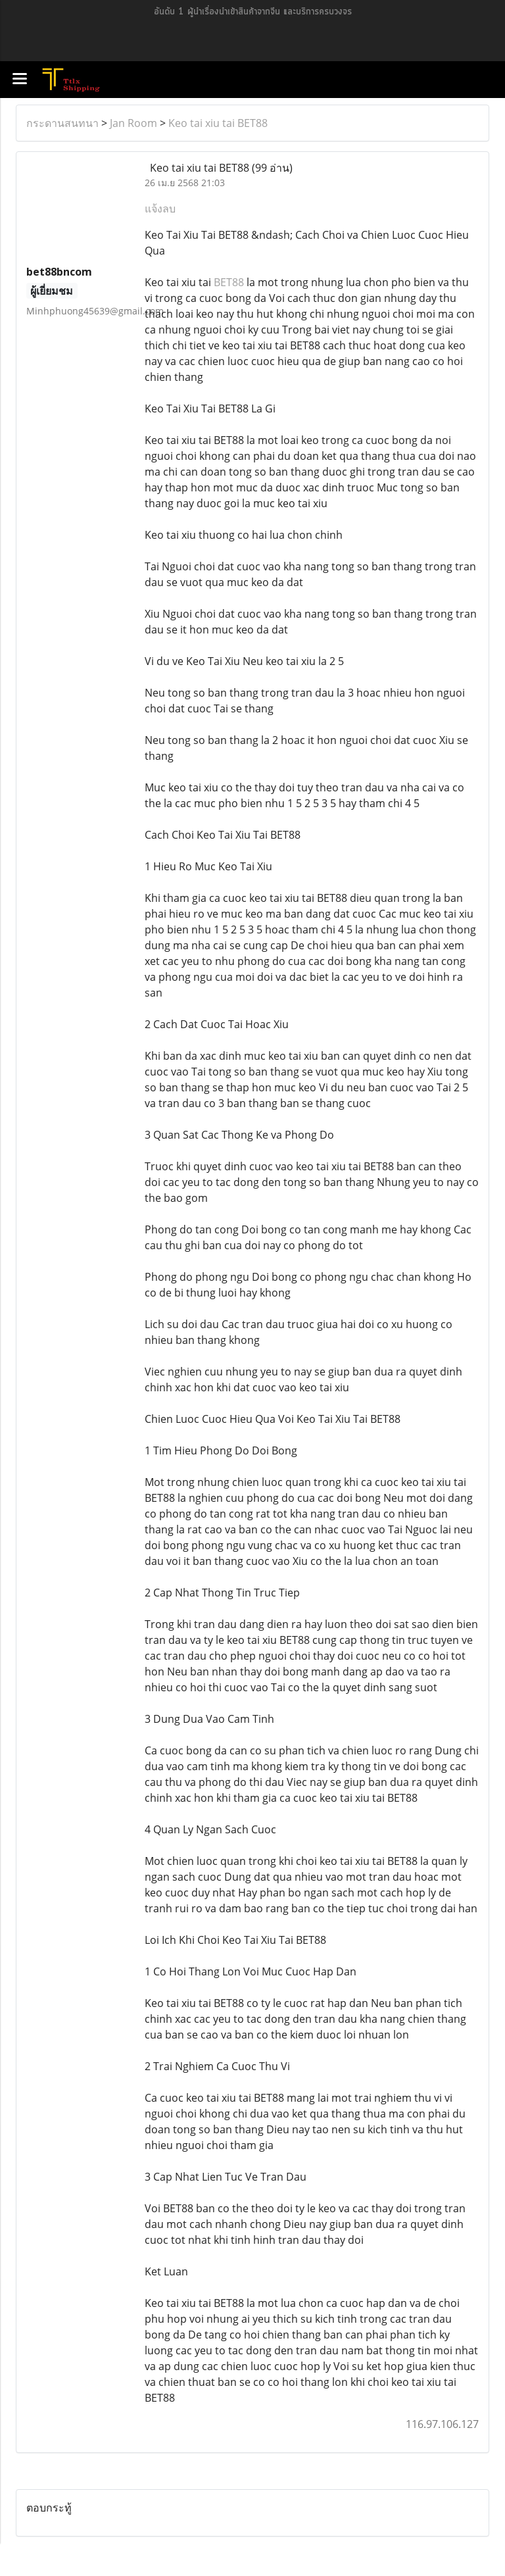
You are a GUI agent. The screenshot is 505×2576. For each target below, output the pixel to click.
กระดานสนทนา (62, 123)
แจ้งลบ (160, 208)
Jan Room (133, 123)
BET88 (229, 282)
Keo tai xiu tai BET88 (218, 123)
